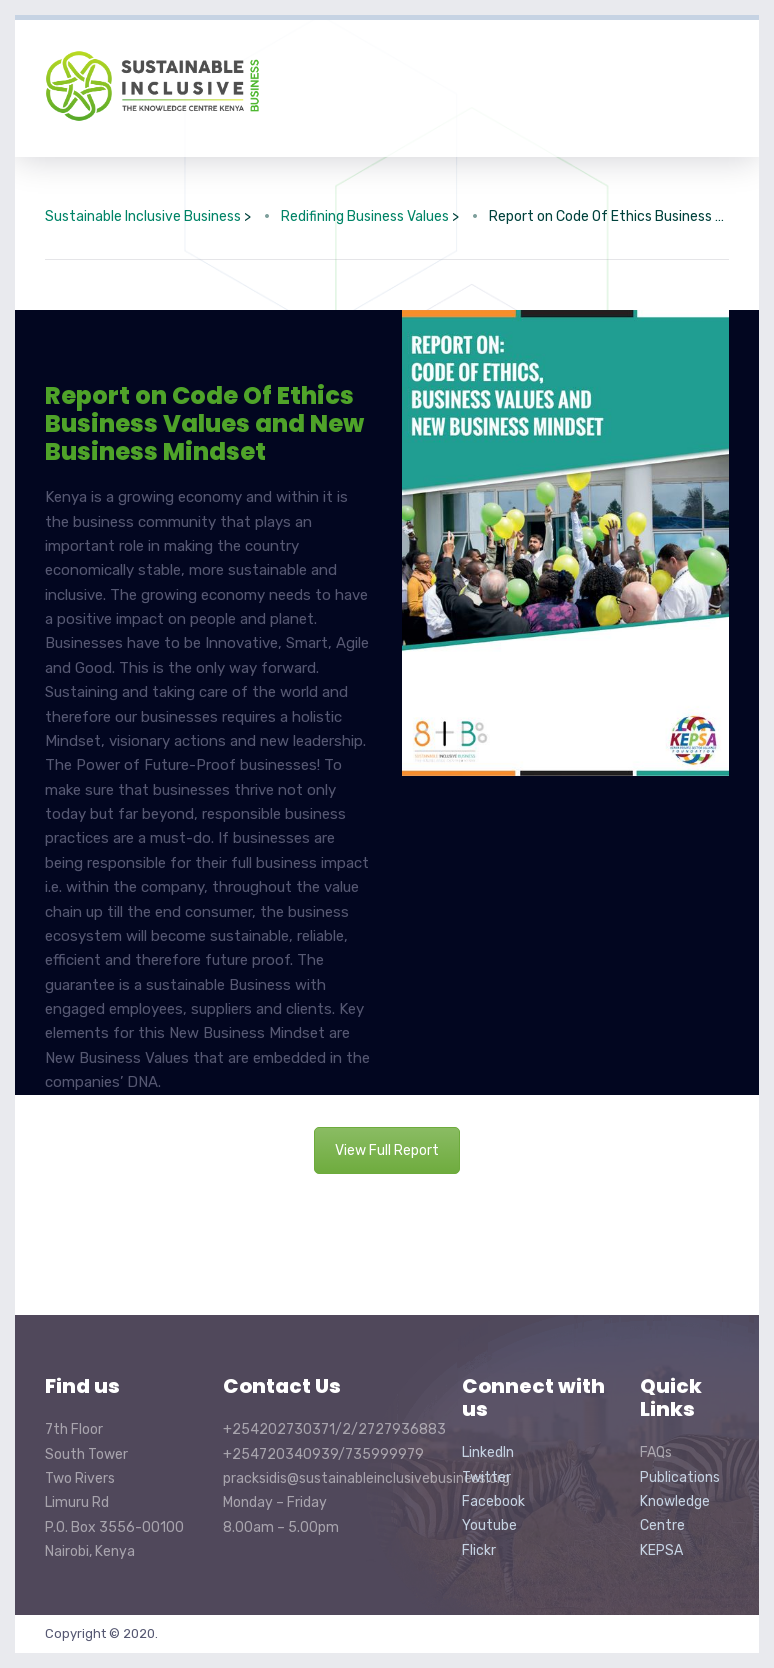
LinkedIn (488, 1452)
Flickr (479, 1550)
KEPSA (661, 1550)
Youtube (489, 1525)
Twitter (486, 1477)
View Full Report (387, 1150)
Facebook (493, 1501)
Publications (680, 1477)
